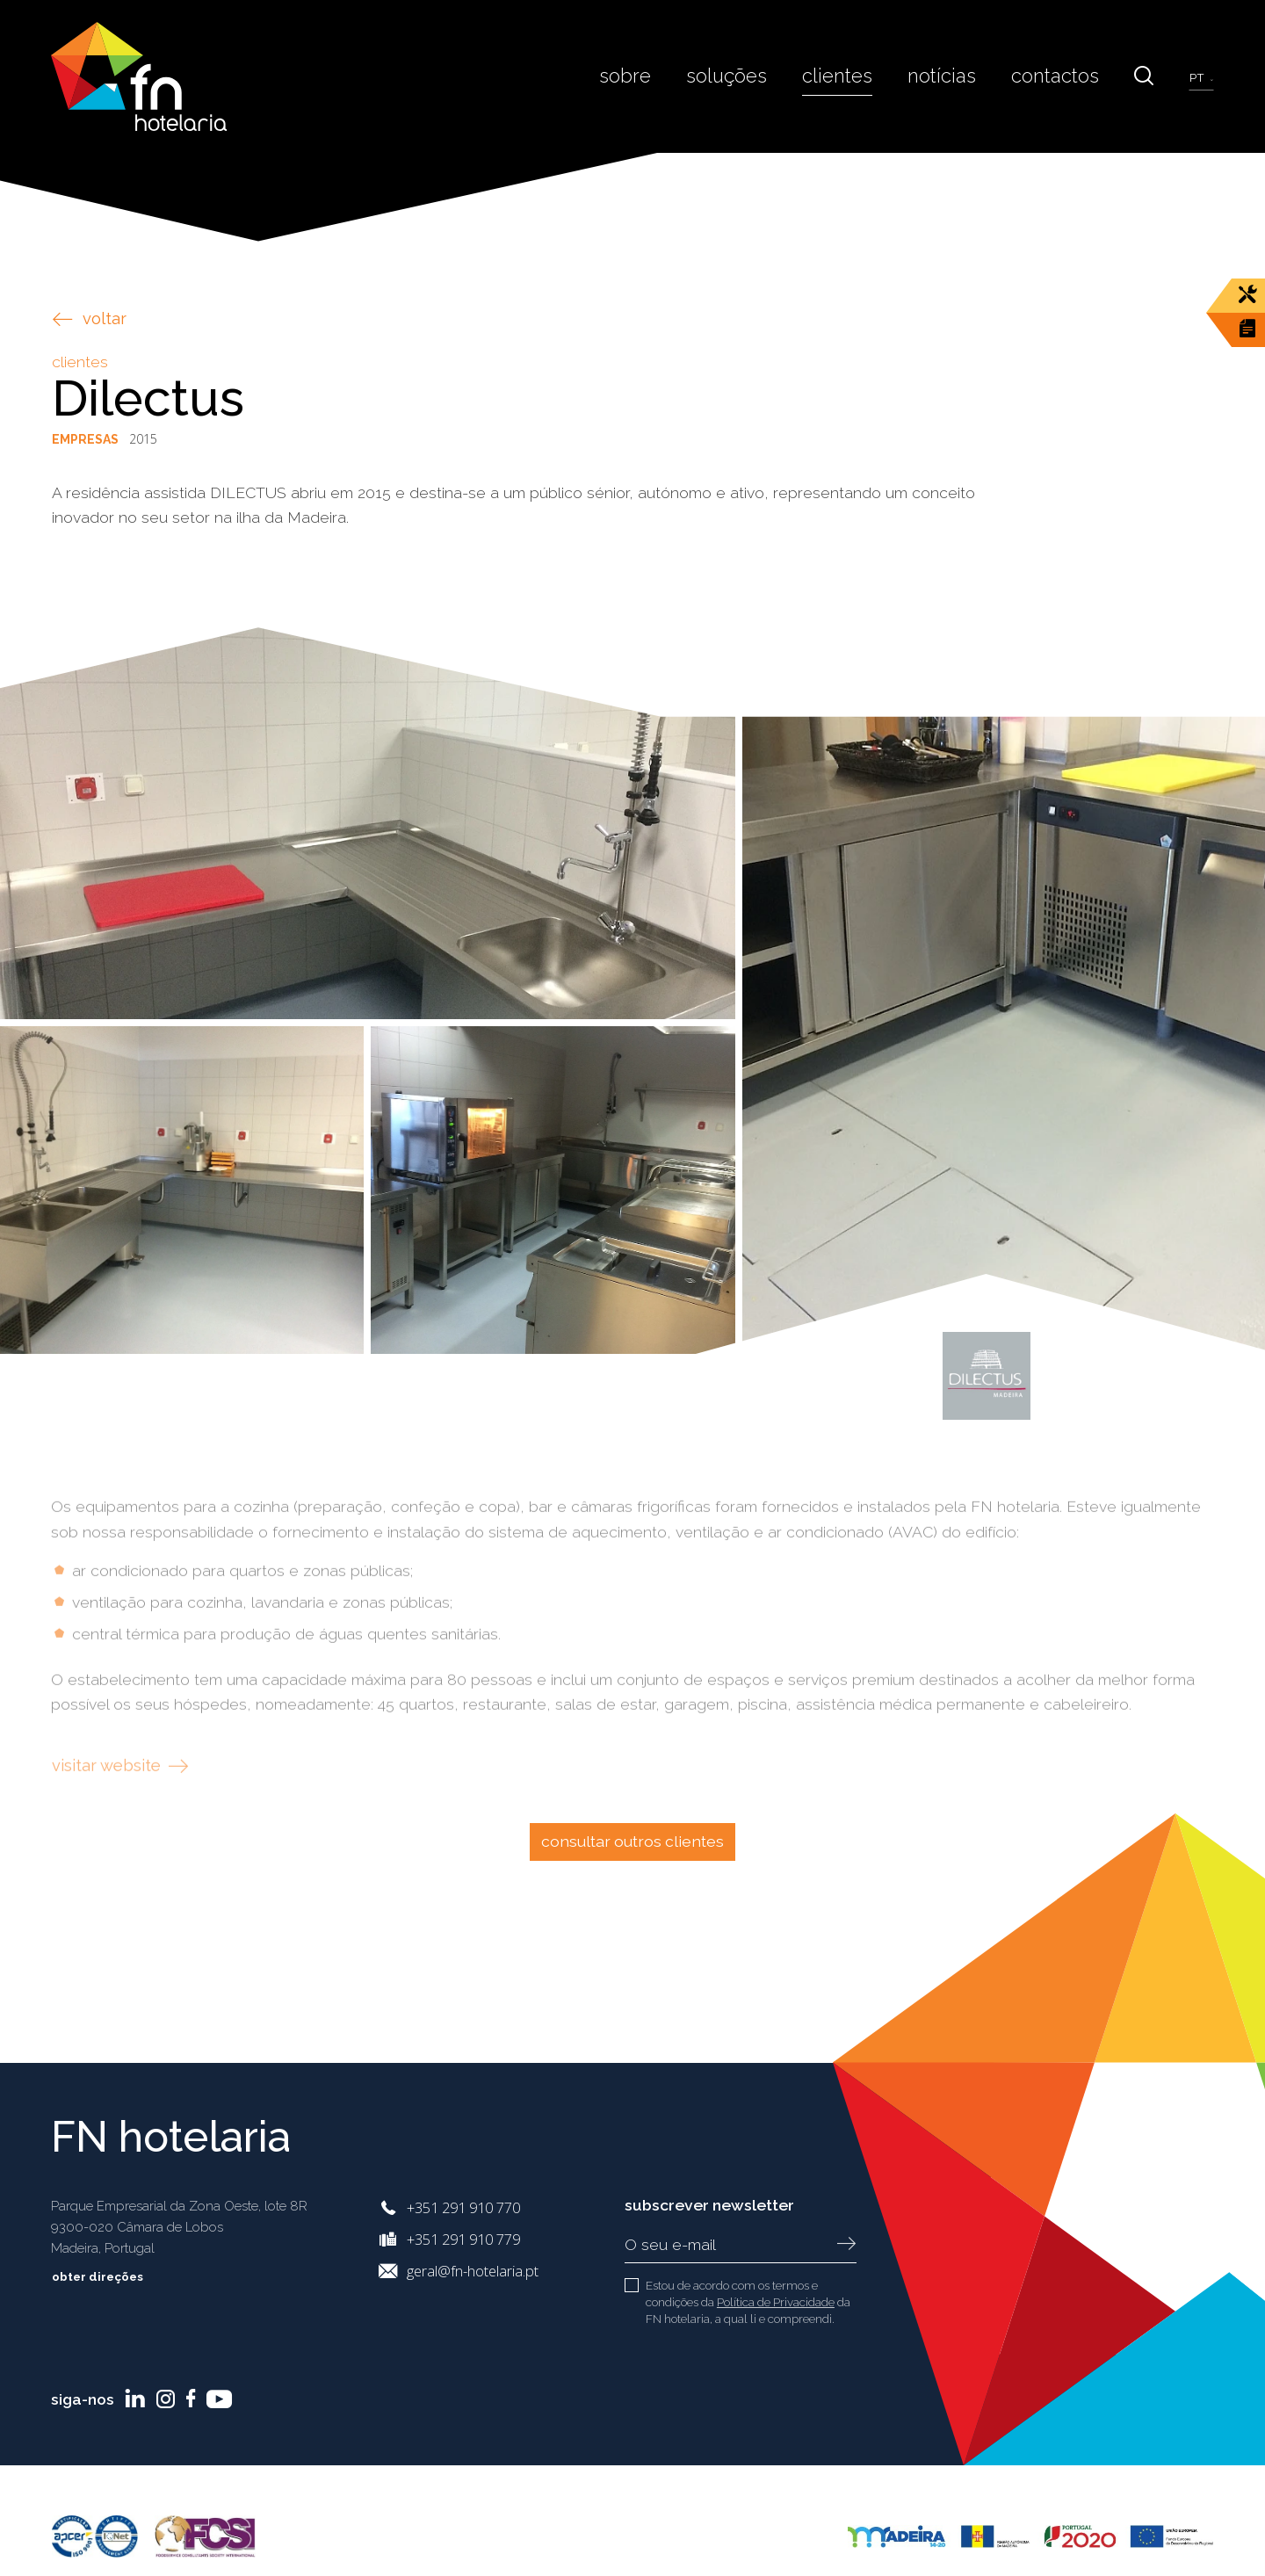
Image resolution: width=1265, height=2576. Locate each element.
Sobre (663, 75)
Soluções (758, 75)
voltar (89, 318)
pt (1199, 76)
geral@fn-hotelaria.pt (473, 2271)
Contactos (1064, 75)
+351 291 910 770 (463, 2207)
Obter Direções (111, 2276)
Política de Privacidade (776, 2302)
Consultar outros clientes (632, 1841)
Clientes (861, 75)
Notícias (959, 75)
